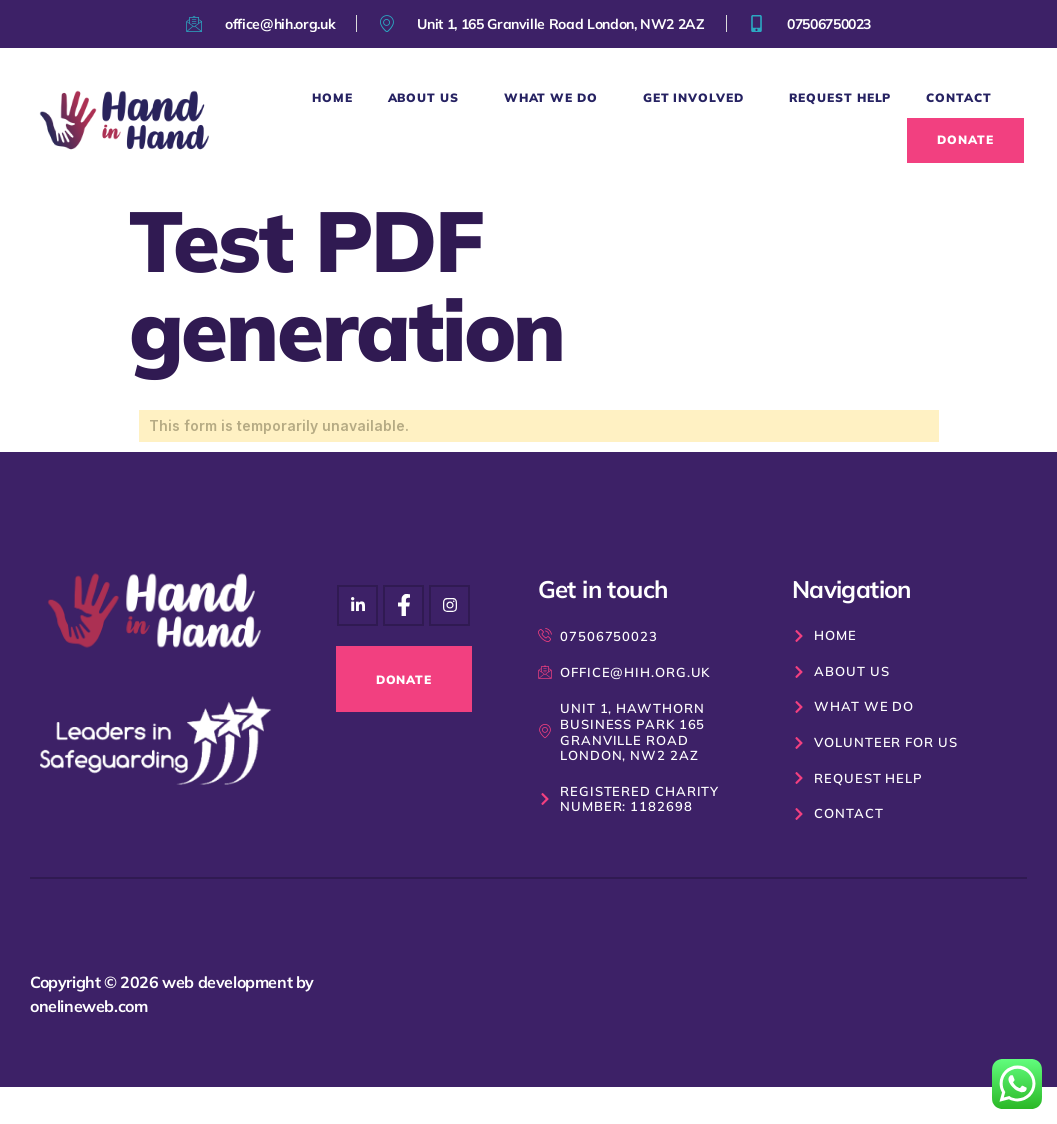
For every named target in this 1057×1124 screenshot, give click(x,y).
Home (332, 97)
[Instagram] (357, 605)
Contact (958, 97)
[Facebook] (449, 605)
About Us (428, 98)
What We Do (556, 98)
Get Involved (698, 98)
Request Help (840, 97)
